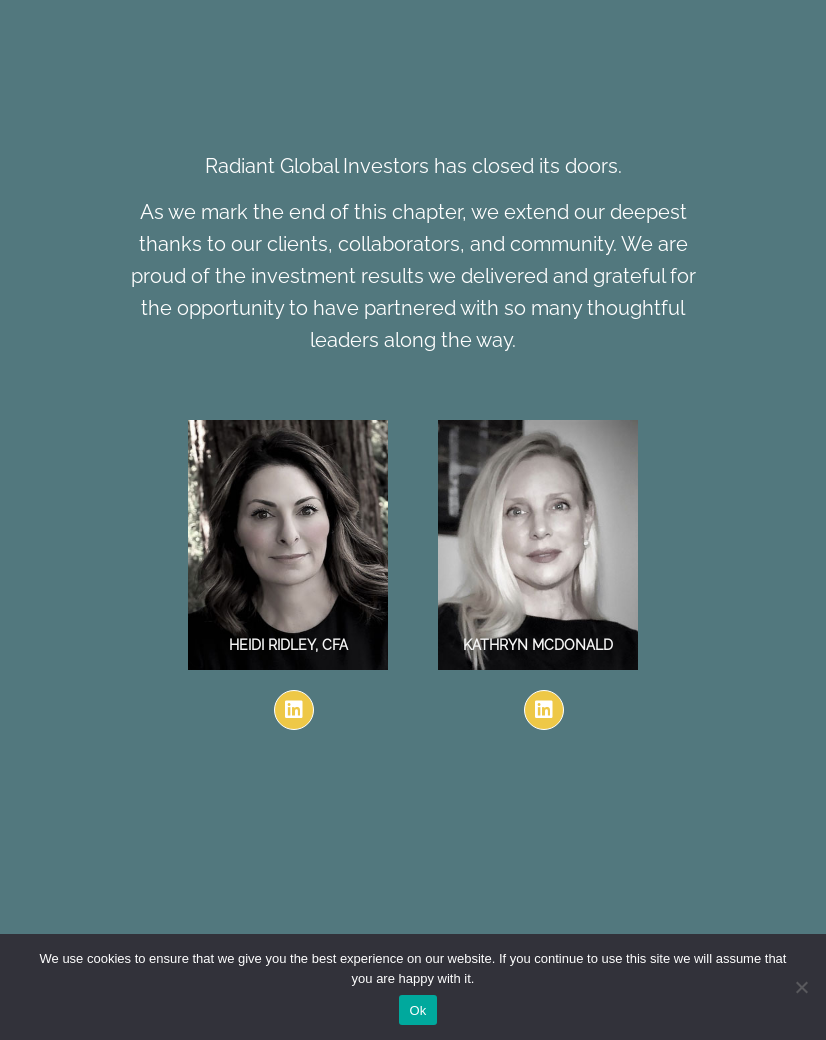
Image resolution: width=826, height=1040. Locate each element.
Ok (417, 1010)
